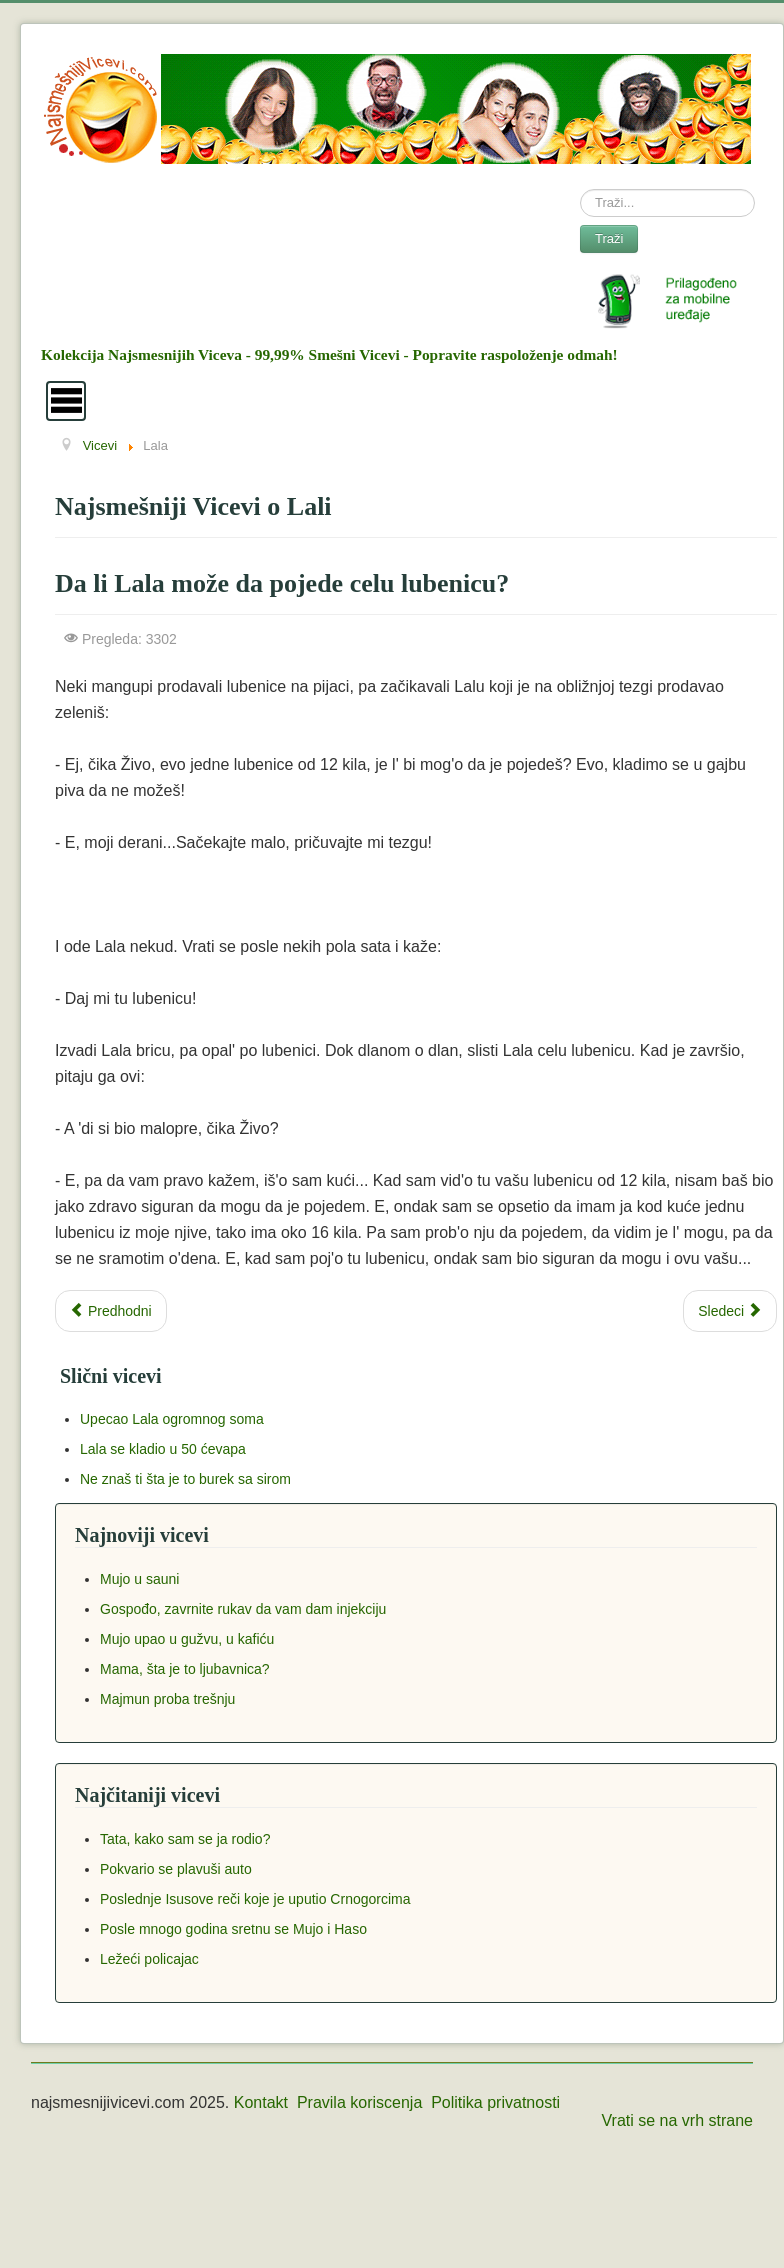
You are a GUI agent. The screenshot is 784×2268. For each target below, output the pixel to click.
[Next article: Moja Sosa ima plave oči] (730, 1311)
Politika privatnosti (495, 2102)
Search (580, 189)
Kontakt (261, 2102)
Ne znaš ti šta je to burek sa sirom (185, 1479)
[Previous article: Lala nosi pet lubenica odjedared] (111, 1311)
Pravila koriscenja (359, 2102)
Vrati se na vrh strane (677, 2120)
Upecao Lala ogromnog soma (172, 1419)
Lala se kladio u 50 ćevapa (163, 1449)
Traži (609, 238)
